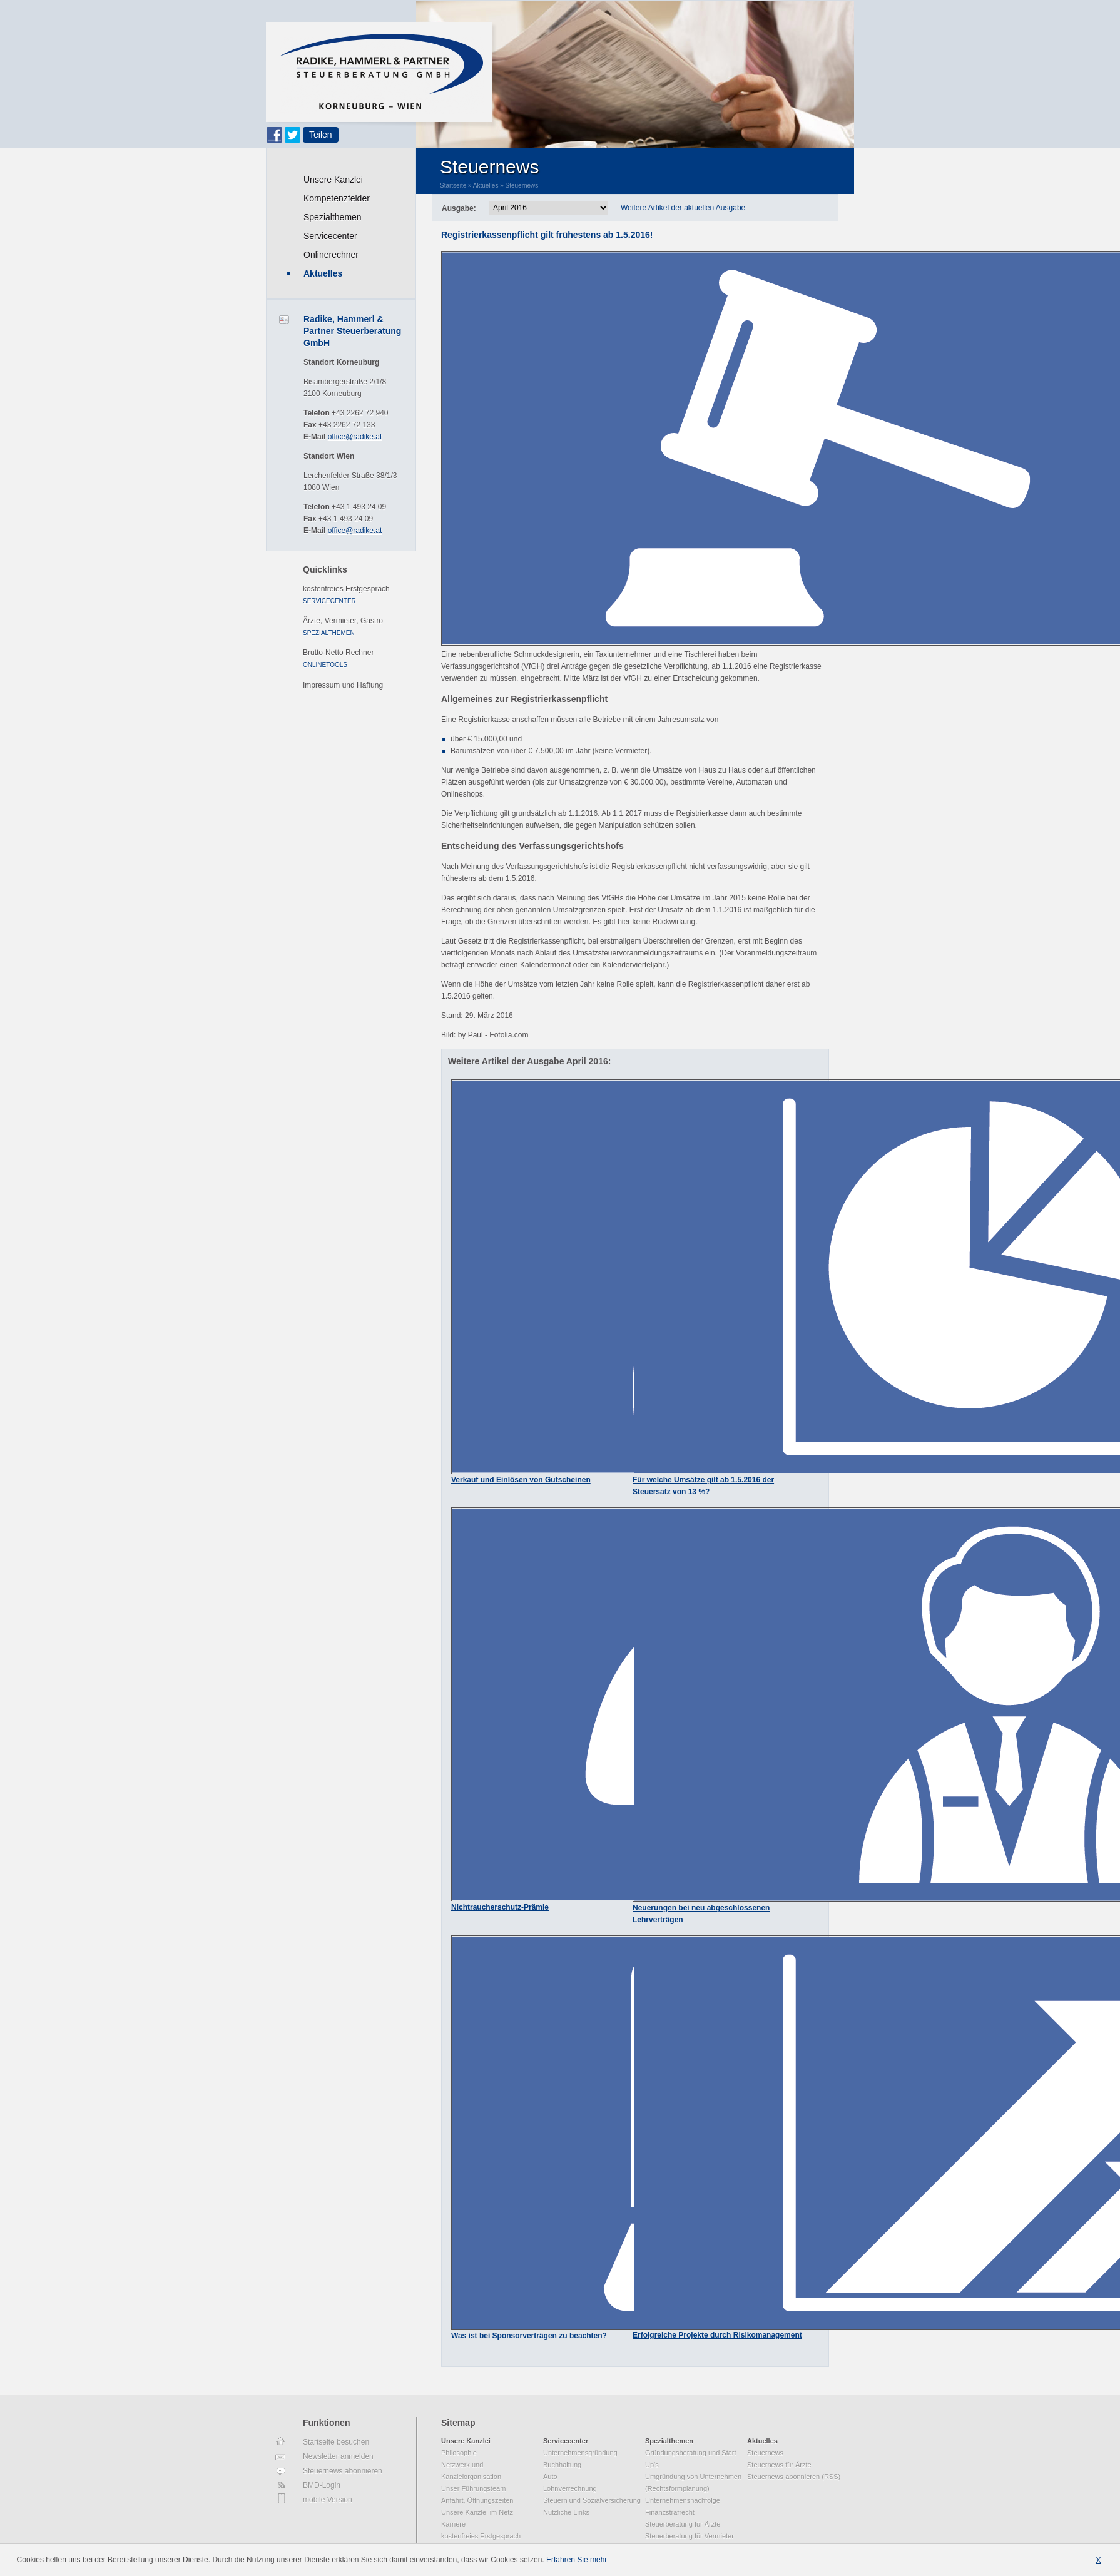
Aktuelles (322, 273)
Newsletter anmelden (338, 2456)
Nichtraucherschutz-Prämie (500, 1907)
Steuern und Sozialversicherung (592, 2500)
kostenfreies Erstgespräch (346, 588)
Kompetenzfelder (336, 198)
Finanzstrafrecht (670, 2512)
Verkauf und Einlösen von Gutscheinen (521, 1479)
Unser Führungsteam (473, 2488)
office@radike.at (355, 436)
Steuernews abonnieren (342, 2471)
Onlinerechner (331, 255)
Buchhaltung (562, 2464)
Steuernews (522, 185)
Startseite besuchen (336, 2442)
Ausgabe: (459, 208)
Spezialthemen (332, 217)
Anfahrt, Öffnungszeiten (477, 2500)
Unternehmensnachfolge (682, 2500)
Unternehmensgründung (580, 2452)
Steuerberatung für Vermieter (689, 2536)
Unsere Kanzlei (333, 180)
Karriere (453, 2524)
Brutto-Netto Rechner (338, 652)
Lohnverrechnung (570, 2488)
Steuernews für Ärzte (779, 2464)
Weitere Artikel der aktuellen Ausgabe (683, 207)
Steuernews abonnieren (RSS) (793, 2476)
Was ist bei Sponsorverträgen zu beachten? (529, 2335)
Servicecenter (330, 236)
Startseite (453, 185)
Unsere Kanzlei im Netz (477, 2512)
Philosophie (459, 2452)
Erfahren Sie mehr (576, 2559)
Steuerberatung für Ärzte (682, 2524)
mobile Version (327, 2499)
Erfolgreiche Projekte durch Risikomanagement (717, 2335)
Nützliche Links (566, 2512)
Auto (550, 2476)
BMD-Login (321, 2485)
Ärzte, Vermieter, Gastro (343, 620)
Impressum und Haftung (343, 685)
